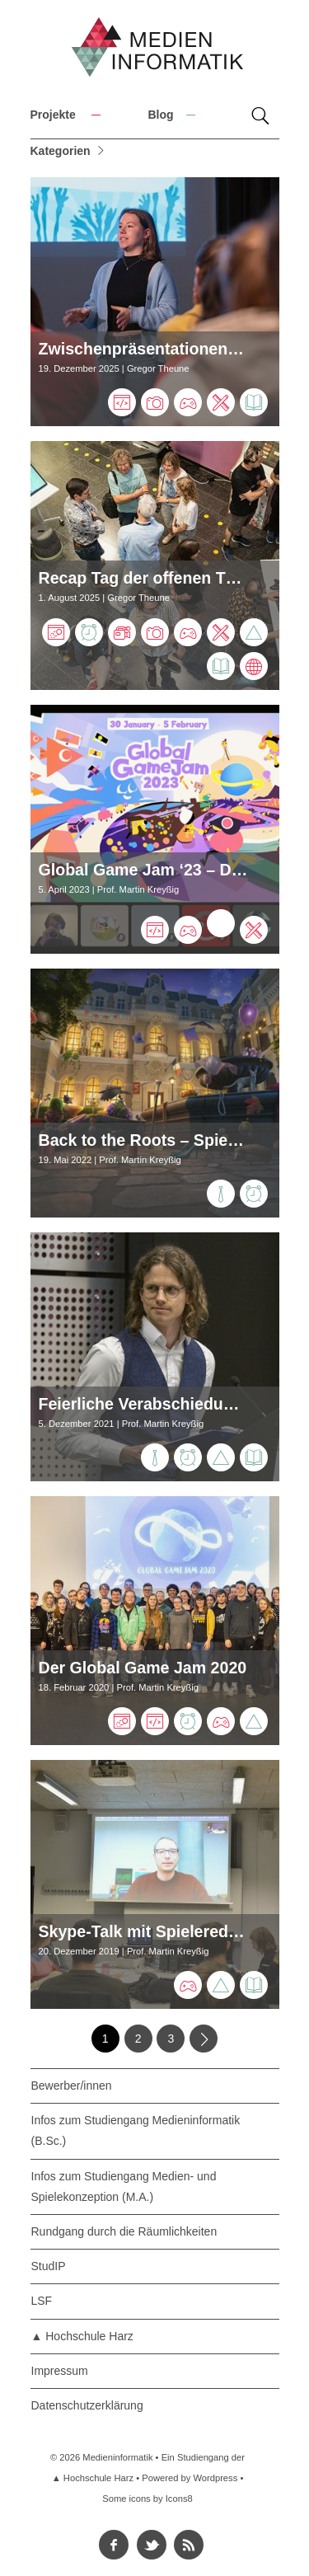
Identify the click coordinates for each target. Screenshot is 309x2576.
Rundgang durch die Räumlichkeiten (124, 2231)
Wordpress (215, 2478)
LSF (42, 2300)
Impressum (59, 2370)
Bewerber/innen (71, 2085)
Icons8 (179, 2498)
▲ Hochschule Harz (82, 2336)
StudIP (48, 2266)
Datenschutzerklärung (87, 2405)
